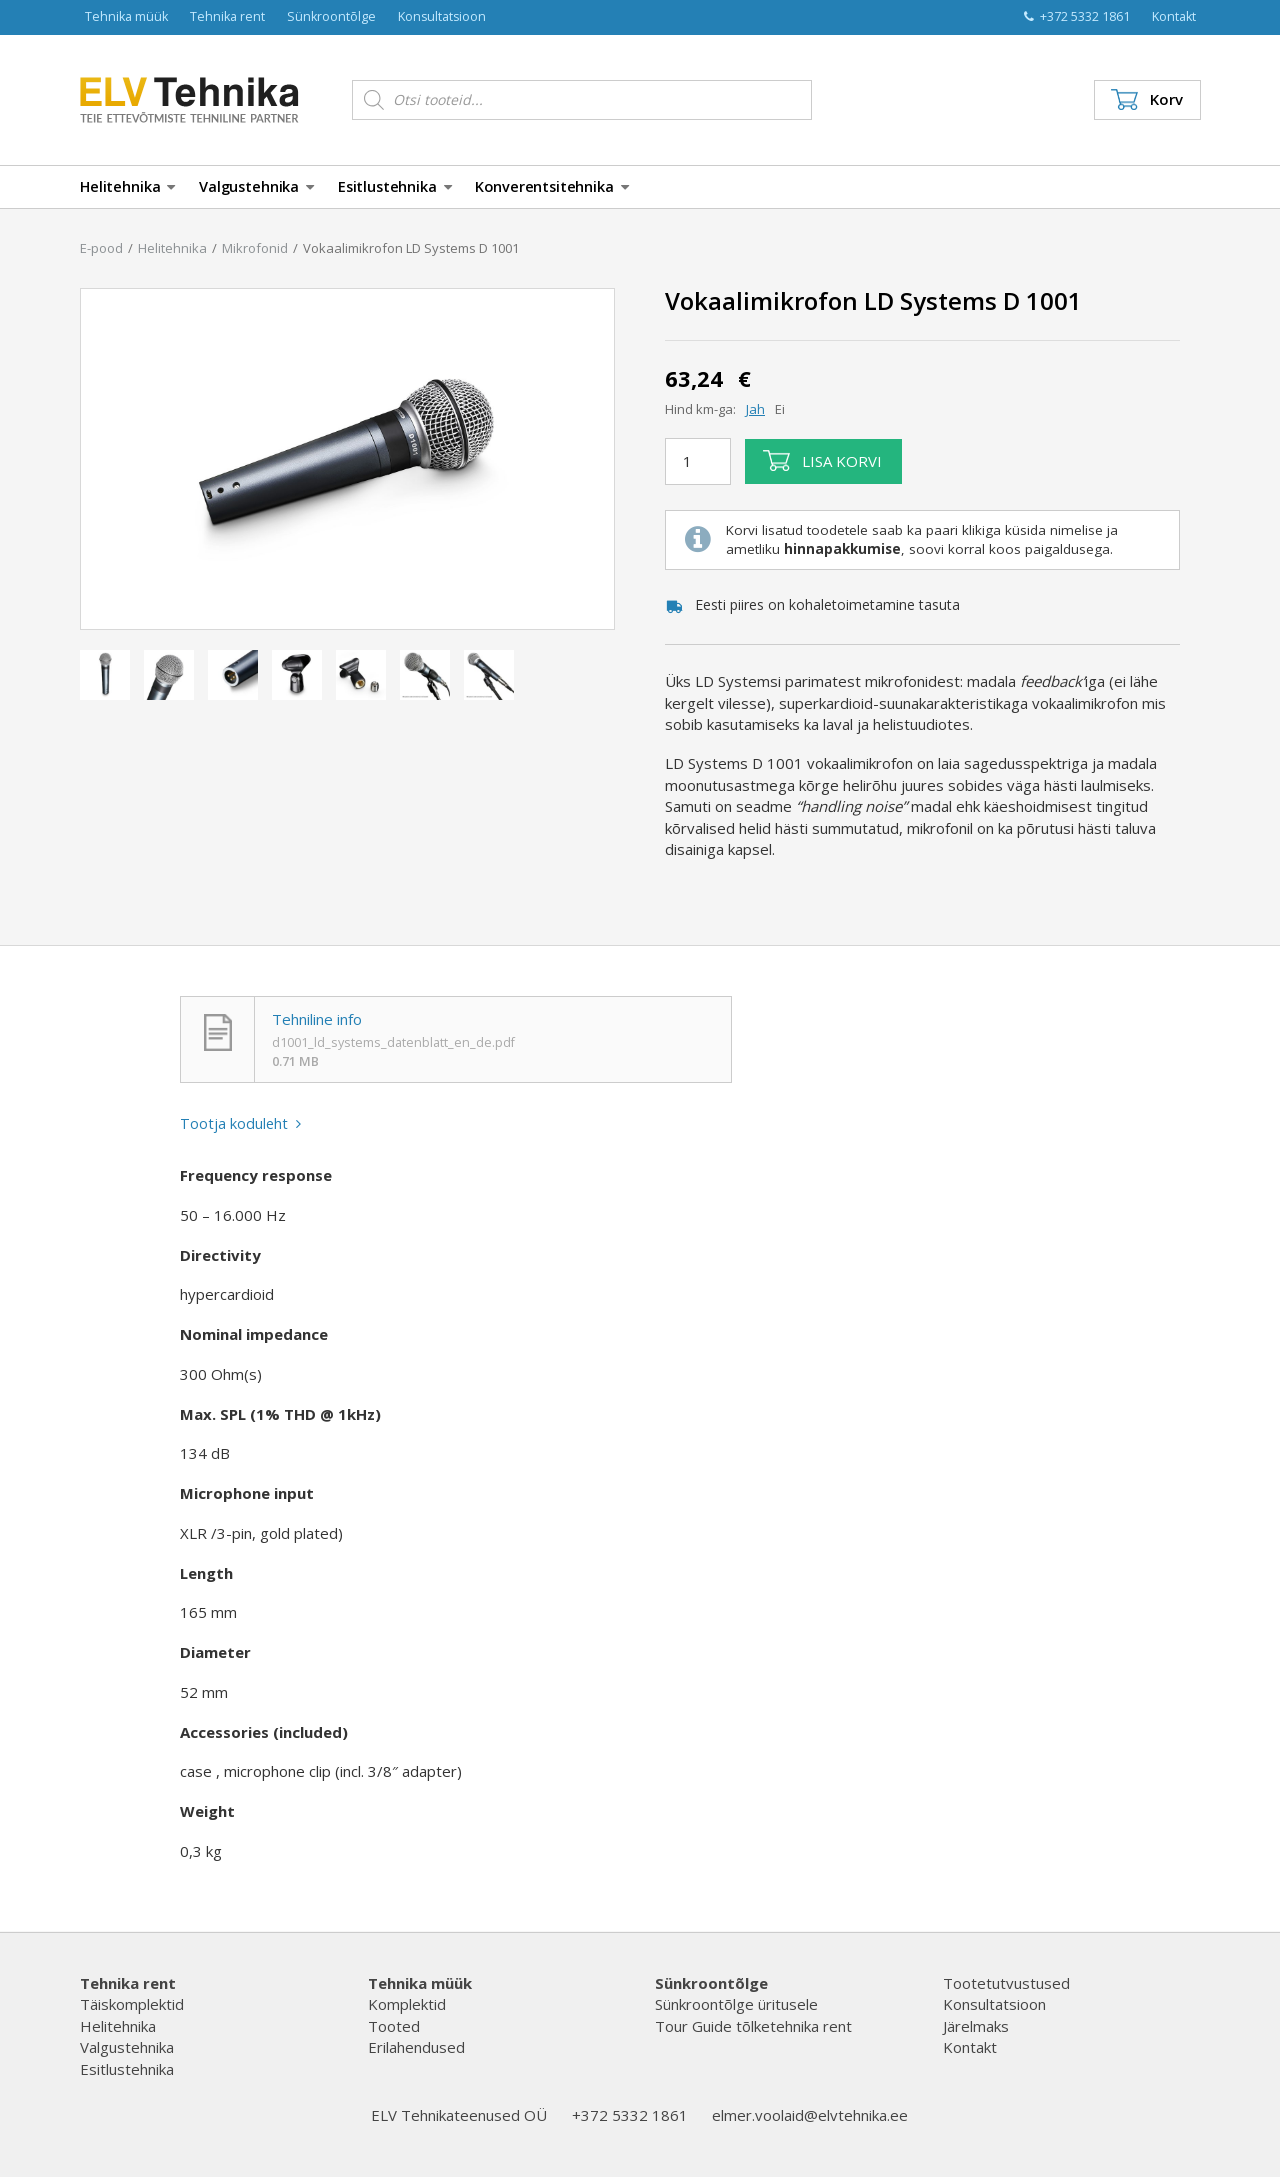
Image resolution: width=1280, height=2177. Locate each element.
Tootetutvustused (1006, 1983)
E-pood (101, 248)
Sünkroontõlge (331, 16)
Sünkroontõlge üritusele (736, 2004)
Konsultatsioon (442, 16)
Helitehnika (127, 186)
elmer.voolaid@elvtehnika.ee (810, 2115)
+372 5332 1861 (1077, 16)
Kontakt (1174, 16)
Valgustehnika (256, 186)
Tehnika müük (126, 16)
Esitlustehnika (395, 186)
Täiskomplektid (132, 2004)
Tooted (394, 2026)
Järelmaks (976, 2026)
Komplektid (407, 2004)
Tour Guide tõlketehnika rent (753, 2026)
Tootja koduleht (241, 1124)
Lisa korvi (822, 461)
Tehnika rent (227, 16)
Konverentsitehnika (551, 186)
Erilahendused (416, 2047)
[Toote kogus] (698, 461)
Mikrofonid (255, 248)
